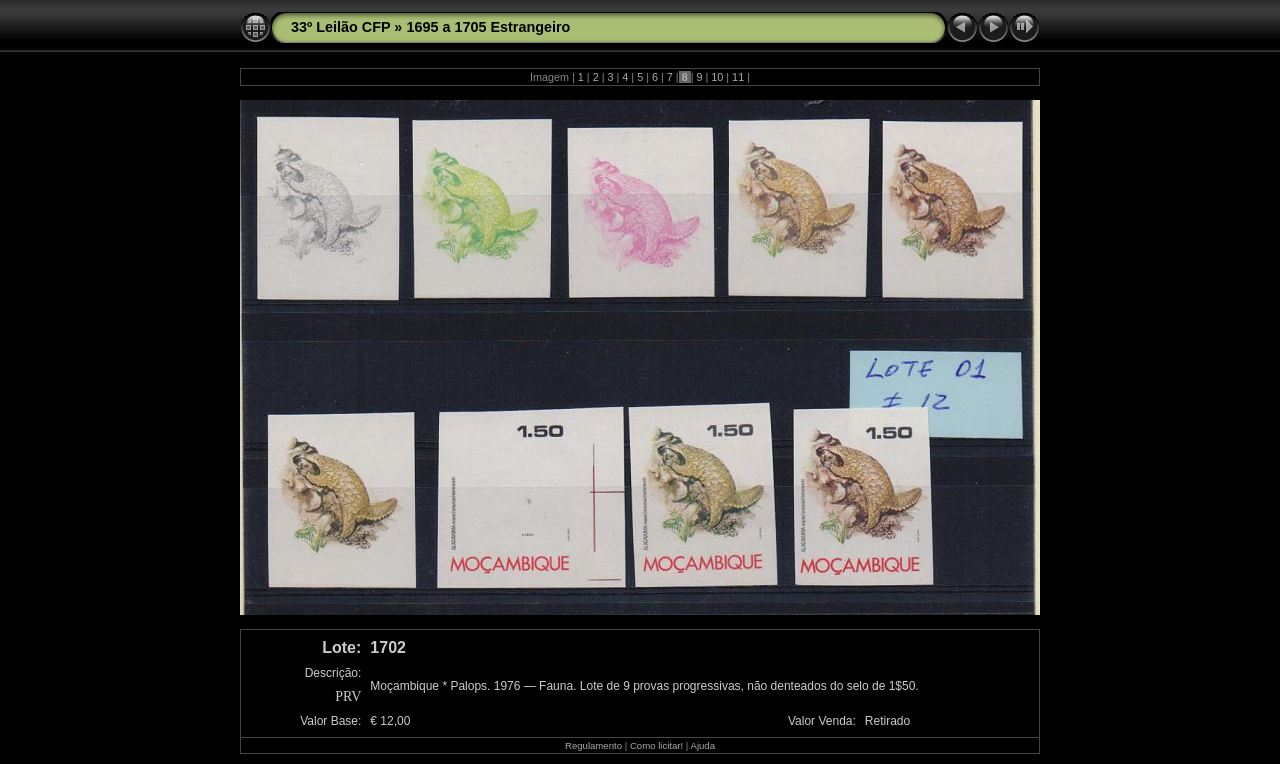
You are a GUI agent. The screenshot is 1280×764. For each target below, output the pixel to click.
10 (717, 77)
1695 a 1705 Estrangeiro (488, 27)
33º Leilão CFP (340, 27)
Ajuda (702, 745)
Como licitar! (656, 745)
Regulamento (593, 745)
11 (738, 77)
